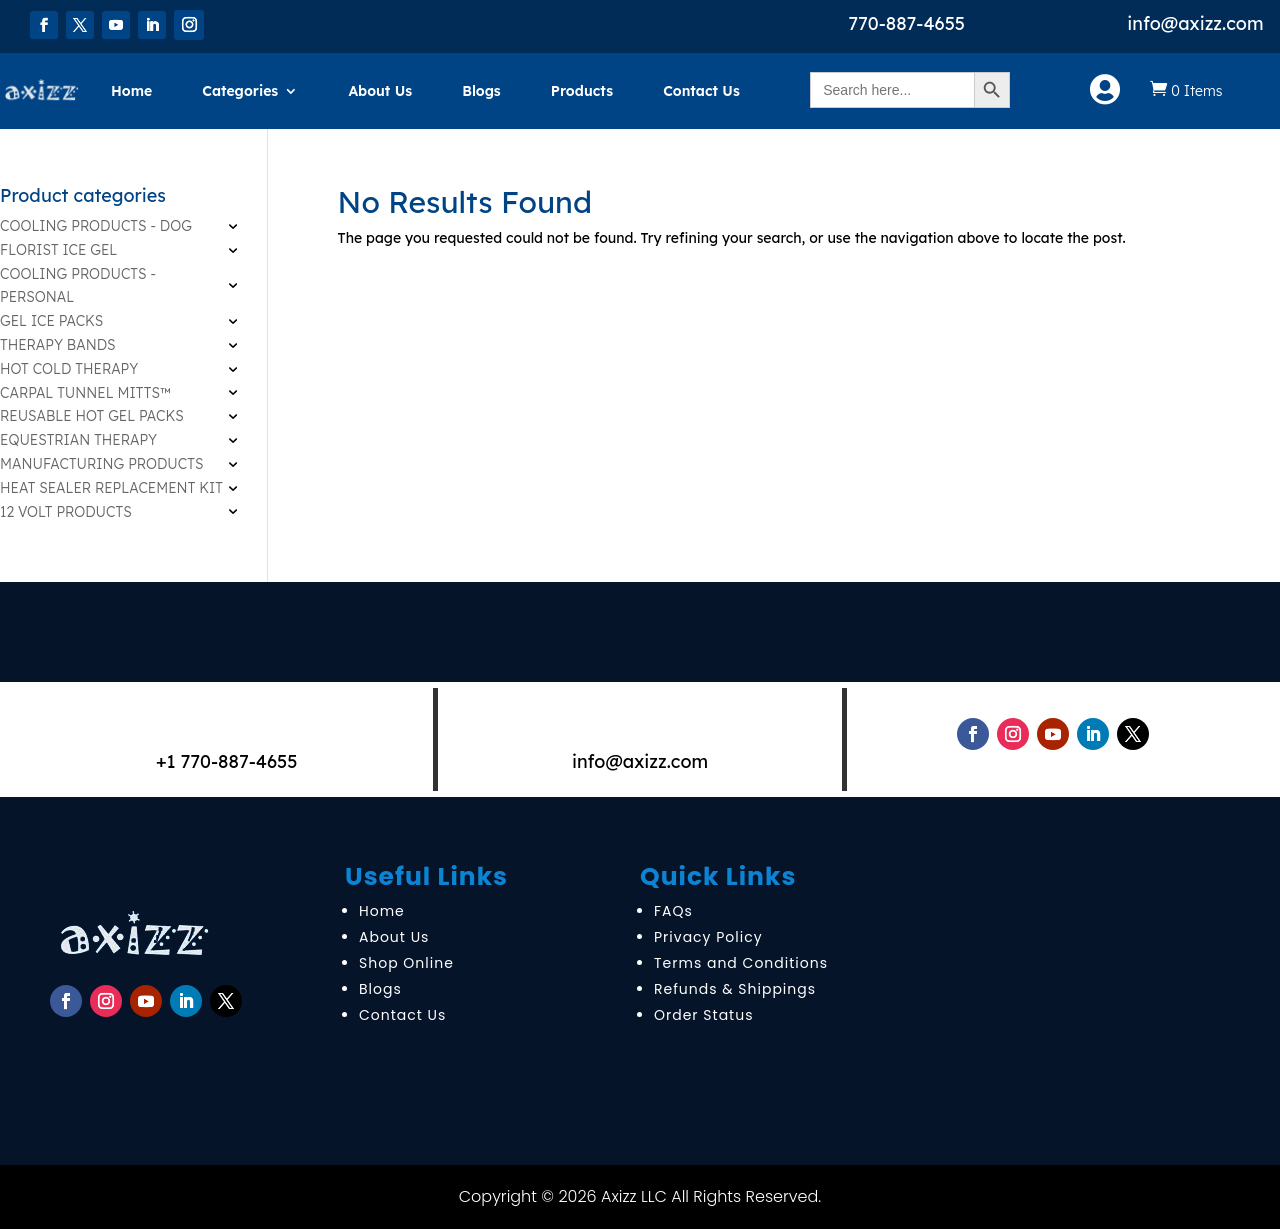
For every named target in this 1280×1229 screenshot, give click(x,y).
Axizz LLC (634, 1196)
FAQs (673, 911)
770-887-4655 (906, 23)
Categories (240, 91)
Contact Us (701, 91)
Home (131, 91)
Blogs (481, 91)
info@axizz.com (1195, 23)
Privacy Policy (708, 937)
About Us (380, 91)
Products (582, 91)
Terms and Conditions (741, 963)
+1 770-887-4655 (227, 761)
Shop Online (406, 963)
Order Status (703, 1015)
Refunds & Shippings (735, 989)
